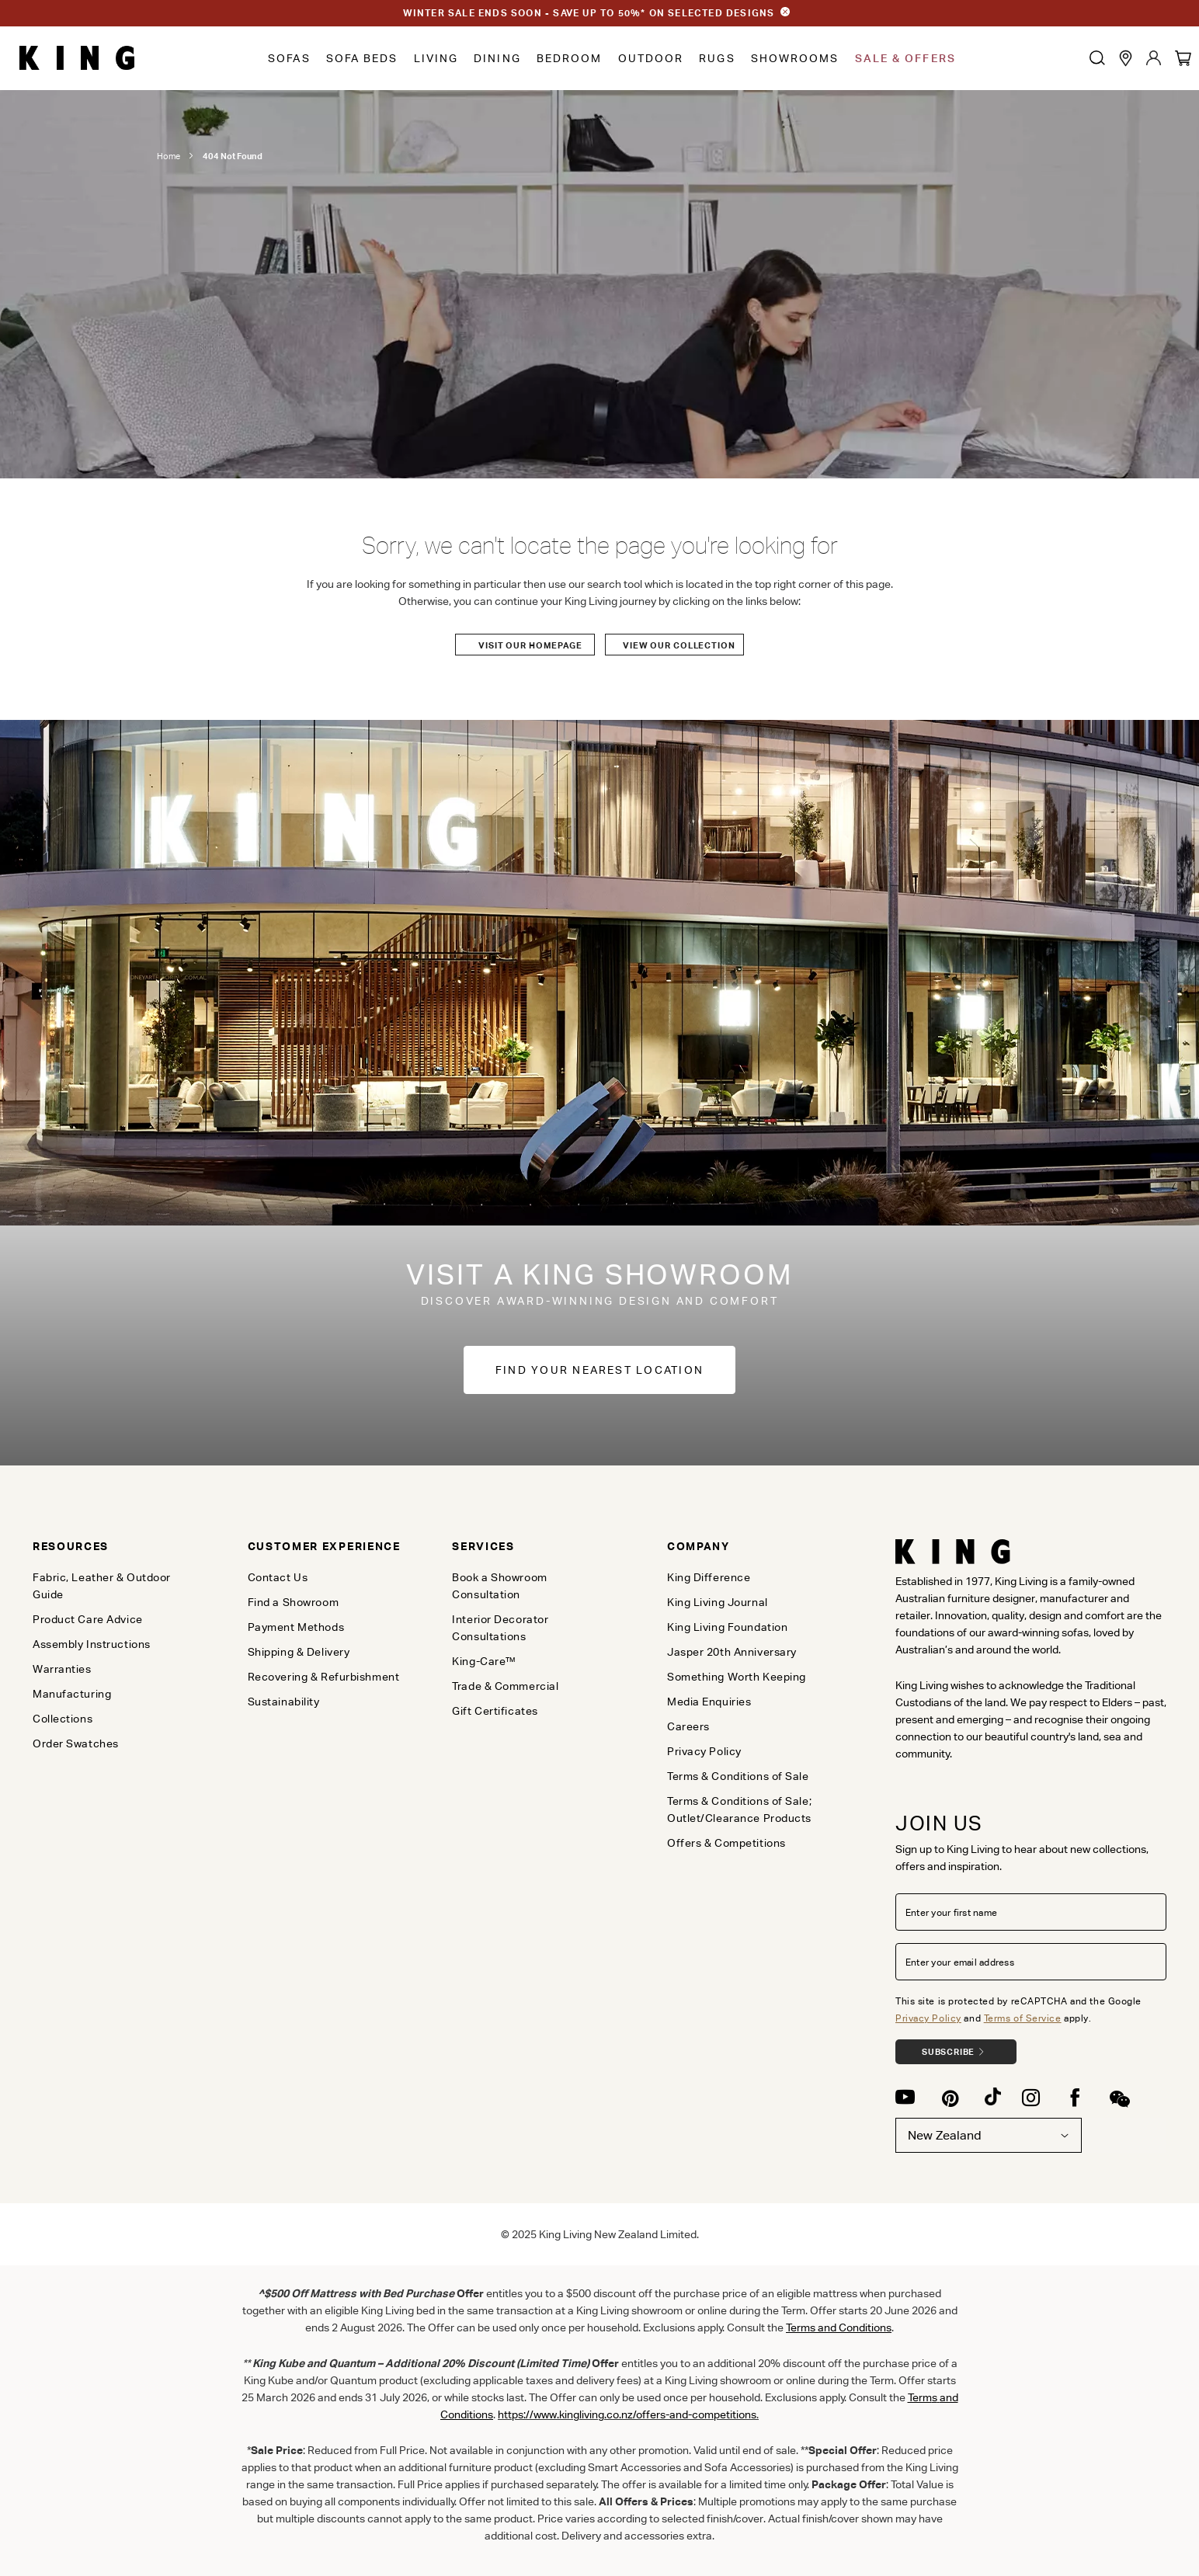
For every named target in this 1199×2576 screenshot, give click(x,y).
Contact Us (278, 1577)
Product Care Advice (88, 1619)
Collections (62, 1718)
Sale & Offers (905, 58)
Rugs (717, 58)
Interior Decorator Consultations (500, 1628)
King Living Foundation (727, 1627)
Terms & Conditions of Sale (738, 1776)
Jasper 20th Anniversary (732, 1652)
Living (436, 58)
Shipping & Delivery (299, 1652)
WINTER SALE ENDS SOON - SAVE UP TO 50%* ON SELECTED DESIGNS (589, 13)
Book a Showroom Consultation (499, 1586)
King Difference (708, 1577)
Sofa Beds (362, 58)
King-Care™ (484, 1661)
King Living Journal (717, 1602)
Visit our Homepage (530, 645)
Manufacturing (72, 1694)
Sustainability (284, 1701)
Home (168, 156)
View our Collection (679, 645)
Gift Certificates (495, 1711)
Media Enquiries (709, 1701)
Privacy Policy (928, 2018)
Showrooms (795, 58)
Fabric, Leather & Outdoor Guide (102, 1586)
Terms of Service (1023, 2018)
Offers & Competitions (726, 1843)
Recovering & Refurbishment (324, 1676)
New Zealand (988, 2135)
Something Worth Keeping (736, 1676)
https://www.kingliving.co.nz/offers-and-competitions (627, 2414)
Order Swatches (76, 1743)
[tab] (114, 1546)
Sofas (289, 58)
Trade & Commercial (505, 1686)
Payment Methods (296, 1627)
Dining (497, 58)
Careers (688, 1726)
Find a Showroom (293, 1602)
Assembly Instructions (92, 1644)
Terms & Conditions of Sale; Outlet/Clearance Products (739, 1809)
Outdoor (651, 58)
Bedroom (570, 58)
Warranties (62, 1669)
